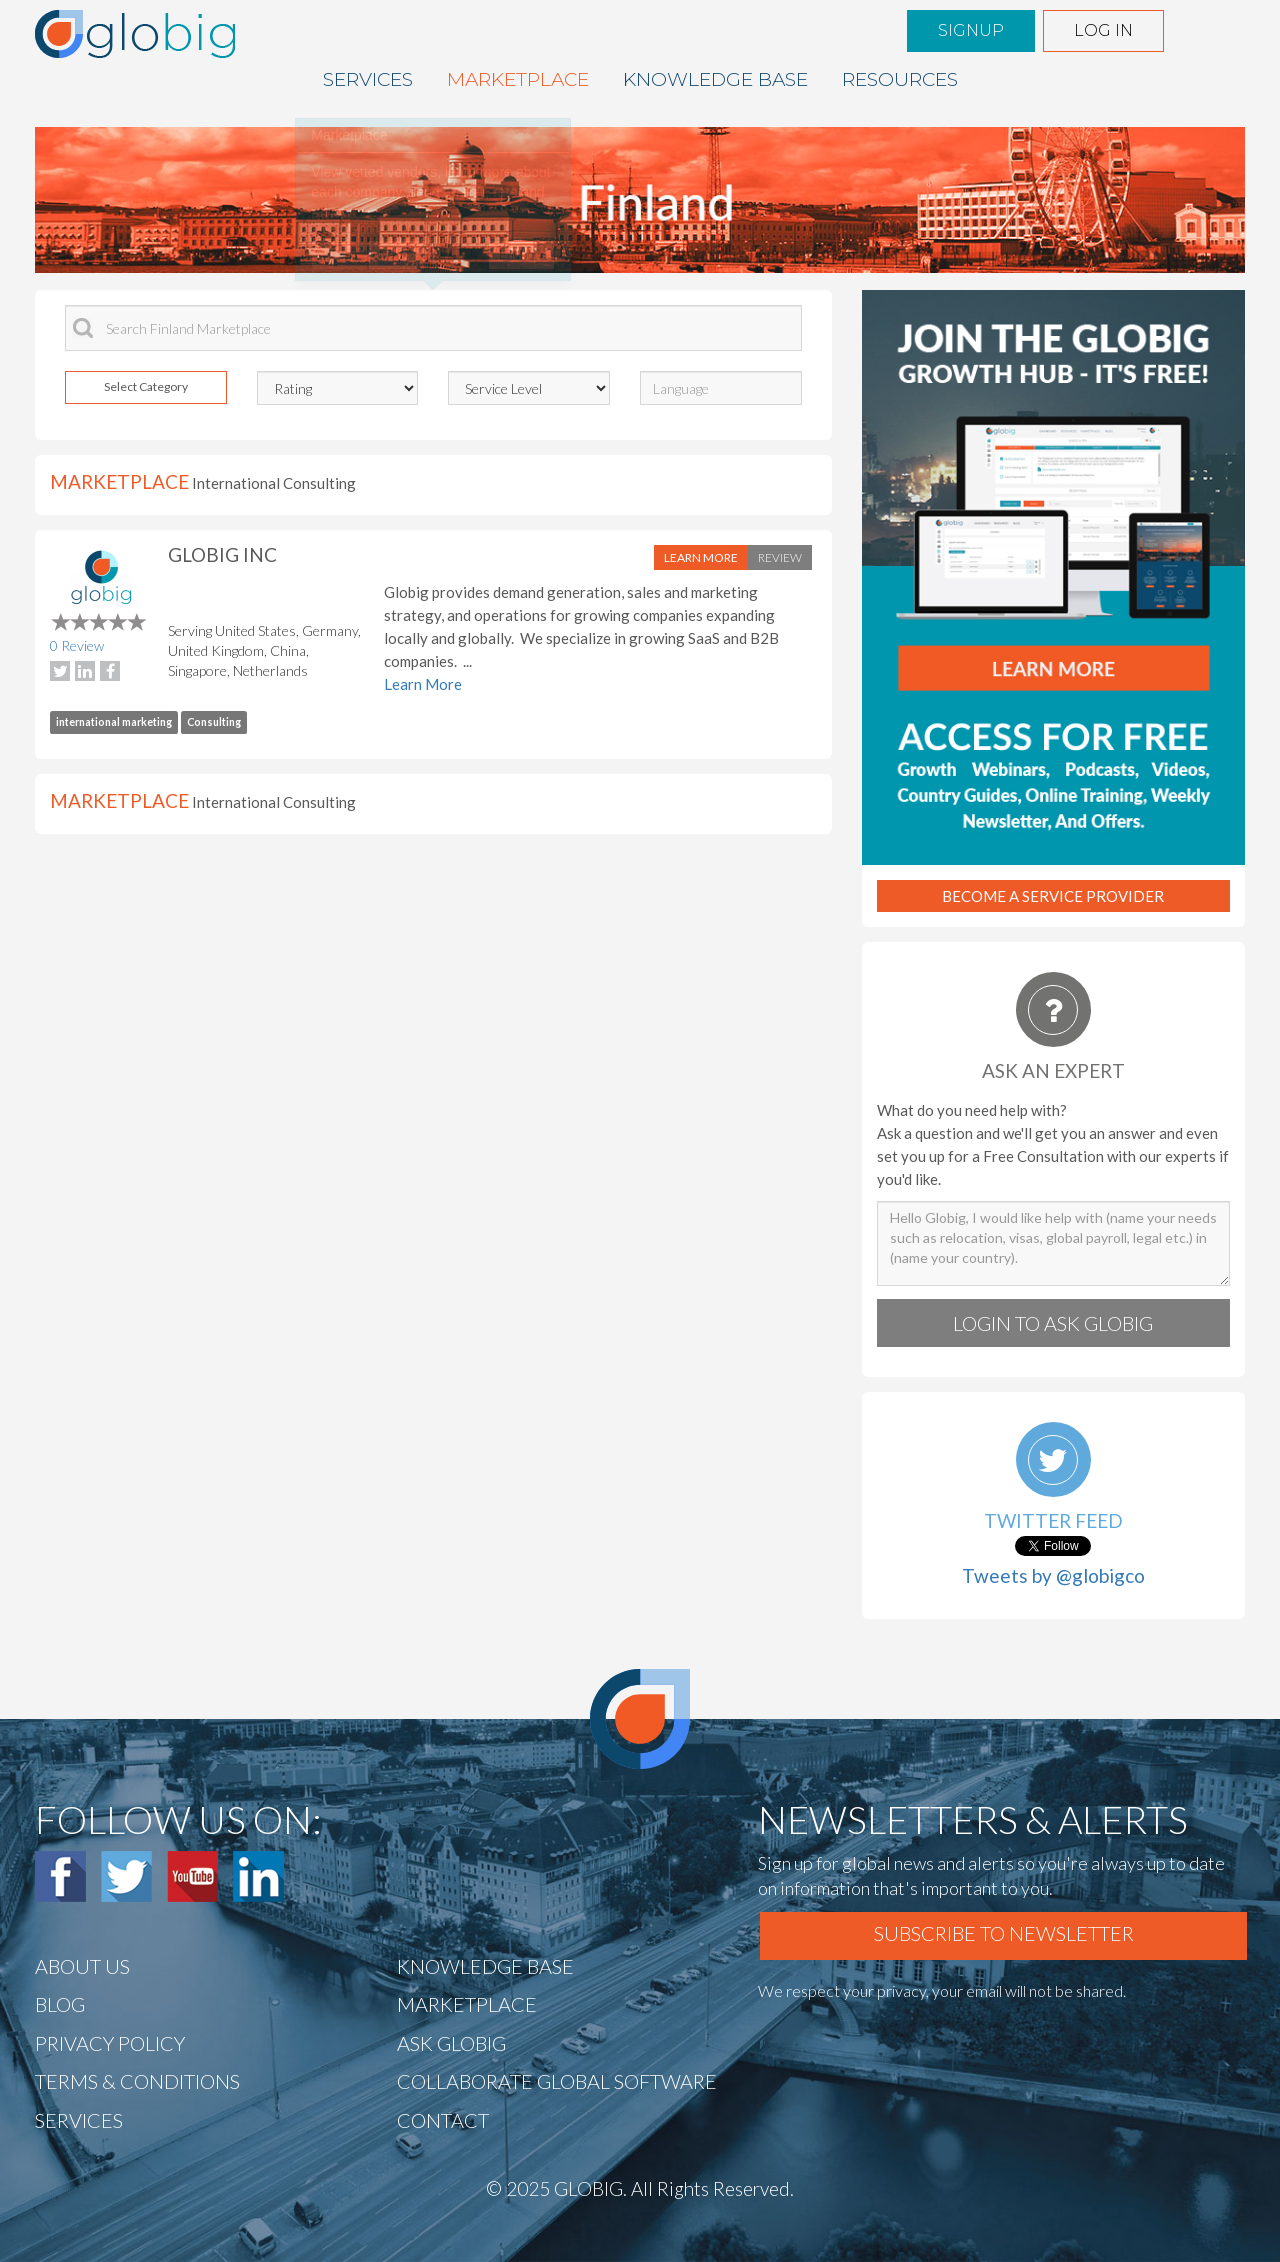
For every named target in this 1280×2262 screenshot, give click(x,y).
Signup (971, 30)
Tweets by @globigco (1053, 1575)
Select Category (146, 386)
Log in (1103, 30)
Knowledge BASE (715, 79)
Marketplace (518, 79)
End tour (521, 255)
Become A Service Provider (1053, 896)
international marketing (114, 722)
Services (368, 79)
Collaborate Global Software (557, 2081)
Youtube (192, 1876)
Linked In (258, 1876)
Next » (396, 255)
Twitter (126, 1876)
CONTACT (443, 2120)
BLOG (60, 2004)
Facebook (60, 1876)
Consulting (214, 722)
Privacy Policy (110, 2043)
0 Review (77, 645)
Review (780, 557)
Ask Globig (451, 2043)
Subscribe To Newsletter (1004, 1933)
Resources (900, 79)
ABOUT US (82, 1966)
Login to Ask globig (1053, 1323)
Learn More (701, 557)
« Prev (339, 255)
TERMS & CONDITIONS (137, 2081)
